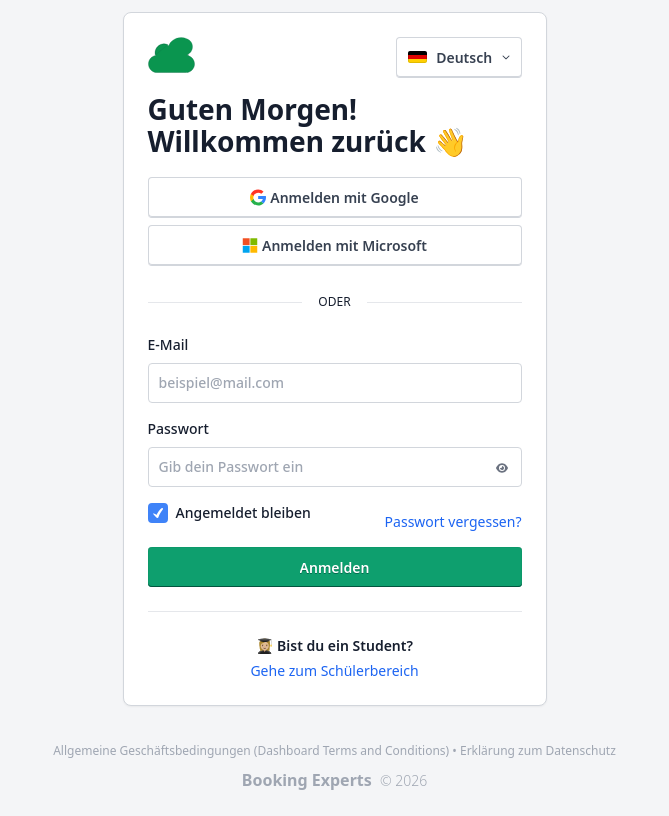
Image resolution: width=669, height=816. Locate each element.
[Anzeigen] (502, 467)
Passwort (178, 428)
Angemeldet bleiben (243, 512)
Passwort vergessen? (453, 521)
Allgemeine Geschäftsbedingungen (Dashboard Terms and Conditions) (251, 750)
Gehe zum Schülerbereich (334, 670)
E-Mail (168, 344)
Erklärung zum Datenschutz (538, 750)
